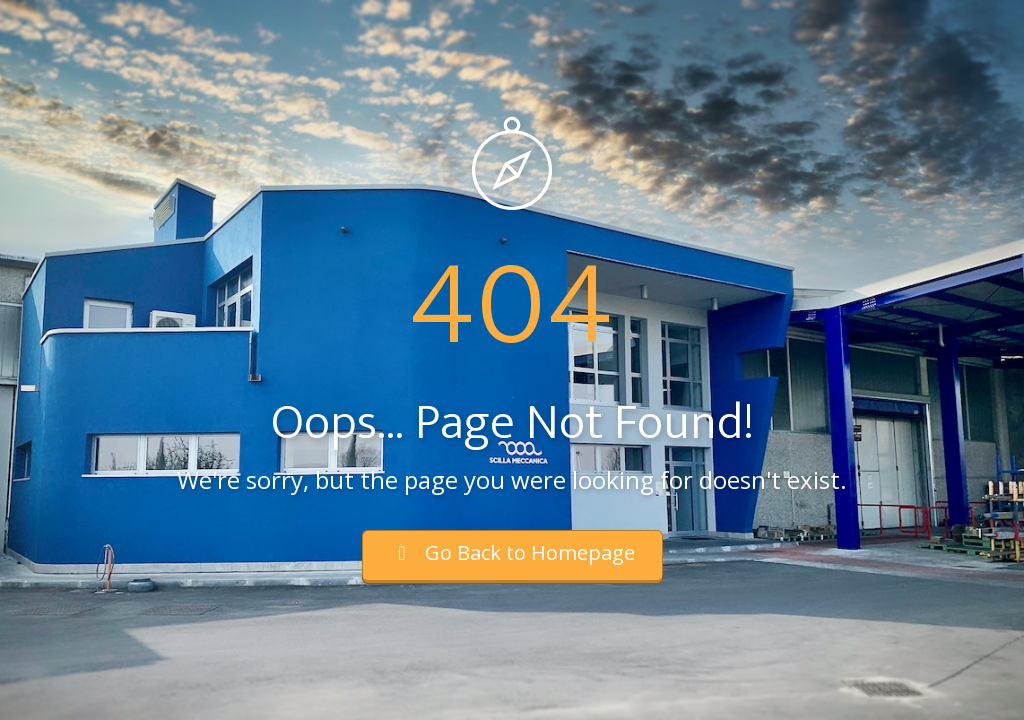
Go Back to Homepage (512, 552)
